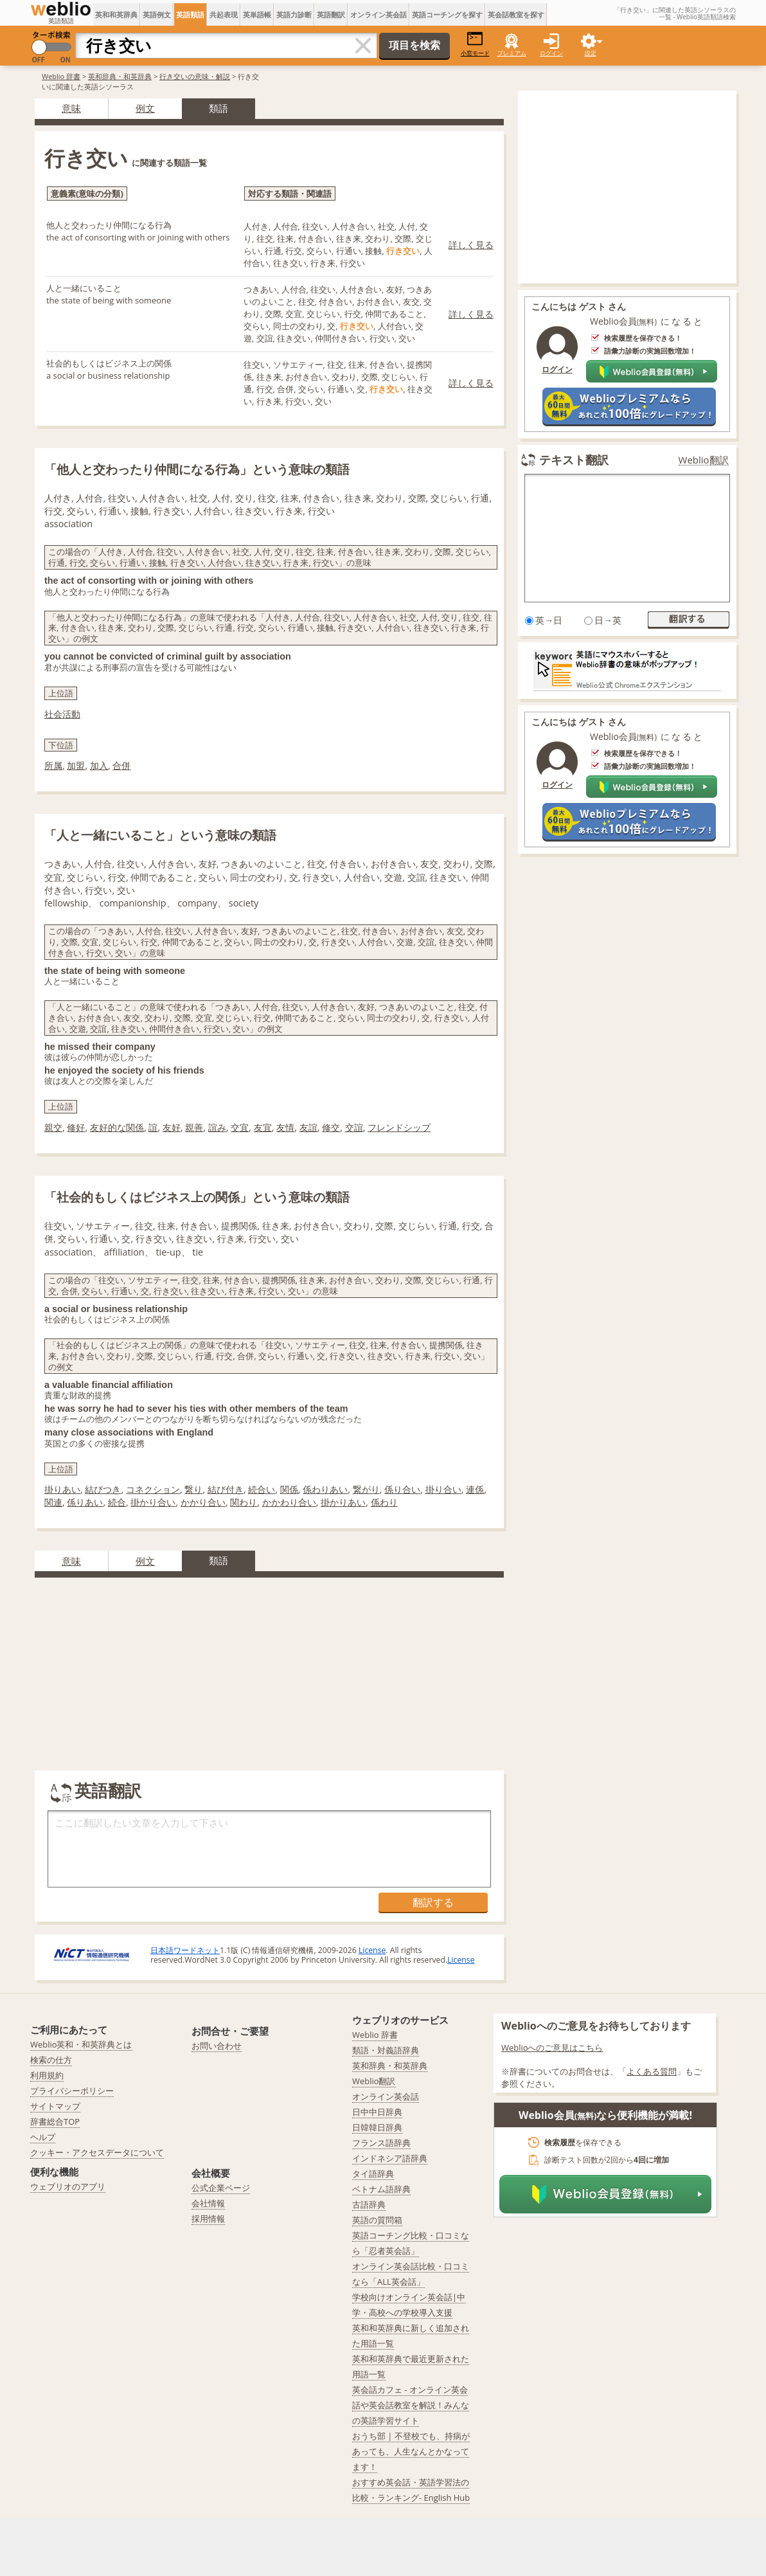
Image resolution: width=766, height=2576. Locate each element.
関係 (289, 1489)
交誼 (354, 1127)
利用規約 (47, 2075)
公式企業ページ (221, 2187)
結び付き (226, 1489)
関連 (53, 1502)
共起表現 (223, 14)
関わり (243, 1502)
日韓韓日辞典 (377, 2127)
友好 (172, 1127)
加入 (99, 765)
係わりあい (325, 1489)
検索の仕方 (51, 2060)
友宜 (263, 1127)
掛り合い (443, 1489)
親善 (194, 1127)
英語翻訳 (331, 14)
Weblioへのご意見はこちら (552, 2047)
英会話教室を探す (516, 14)
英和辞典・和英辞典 (120, 76)
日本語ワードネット (185, 1950)
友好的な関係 (117, 1127)
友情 (285, 1127)
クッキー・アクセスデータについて (97, 2152)
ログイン (551, 53)
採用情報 (208, 2218)
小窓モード (475, 44)
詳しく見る (471, 245)
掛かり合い (152, 1502)
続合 (117, 1502)
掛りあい (62, 1489)
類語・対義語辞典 (385, 2050)
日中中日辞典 (377, 2112)
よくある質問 (652, 2071)
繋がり (366, 1489)
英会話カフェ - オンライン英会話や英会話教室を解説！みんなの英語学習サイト (410, 2405)
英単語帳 (257, 14)
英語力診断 (294, 14)
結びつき (103, 1489)
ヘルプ (42, 2137)
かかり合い (203, 1502)
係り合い (402, 1489)
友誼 (308, 1127)
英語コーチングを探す (447, 14)
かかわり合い (289, 1502)
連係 (475, 1489)
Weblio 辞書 (61, 76)
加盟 (76, 765)
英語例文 (157, 14)
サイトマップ (55, 2106)
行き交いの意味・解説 (194, 76)
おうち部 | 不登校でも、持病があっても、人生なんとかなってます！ (411, 2451)
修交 (331, 1127)
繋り (193, 1489)
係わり (384, 1502)
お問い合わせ (217, 2045)
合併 (121, 765)
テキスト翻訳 (574, 459)
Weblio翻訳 (704, 460)
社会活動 (62, 714)
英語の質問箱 (377, 2220)
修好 (76, 1127)
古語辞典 (369, 2204)
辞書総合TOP (55, 2121)
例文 (145, 108)
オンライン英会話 (378, 14)
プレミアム (511, 53)
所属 (53, 765)
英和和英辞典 (116, 14)
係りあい (85, 1502)
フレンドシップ (399, 1127)
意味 (71, 108)
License (372, 1950)
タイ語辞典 (373, 2173)
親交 (53, 1127)
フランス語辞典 (381, 2142)
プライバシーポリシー (72, 2090)
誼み (217, 1127)
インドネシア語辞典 (389, 2158)
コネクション (153, 1489)
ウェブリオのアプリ (67, 2186)
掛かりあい (343, 1502)
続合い (261, 1489)
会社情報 (208, 2203)
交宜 (240, 1127)
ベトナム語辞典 (381, 2189)
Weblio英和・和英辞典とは (81, 2044)
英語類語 (190, 14)
